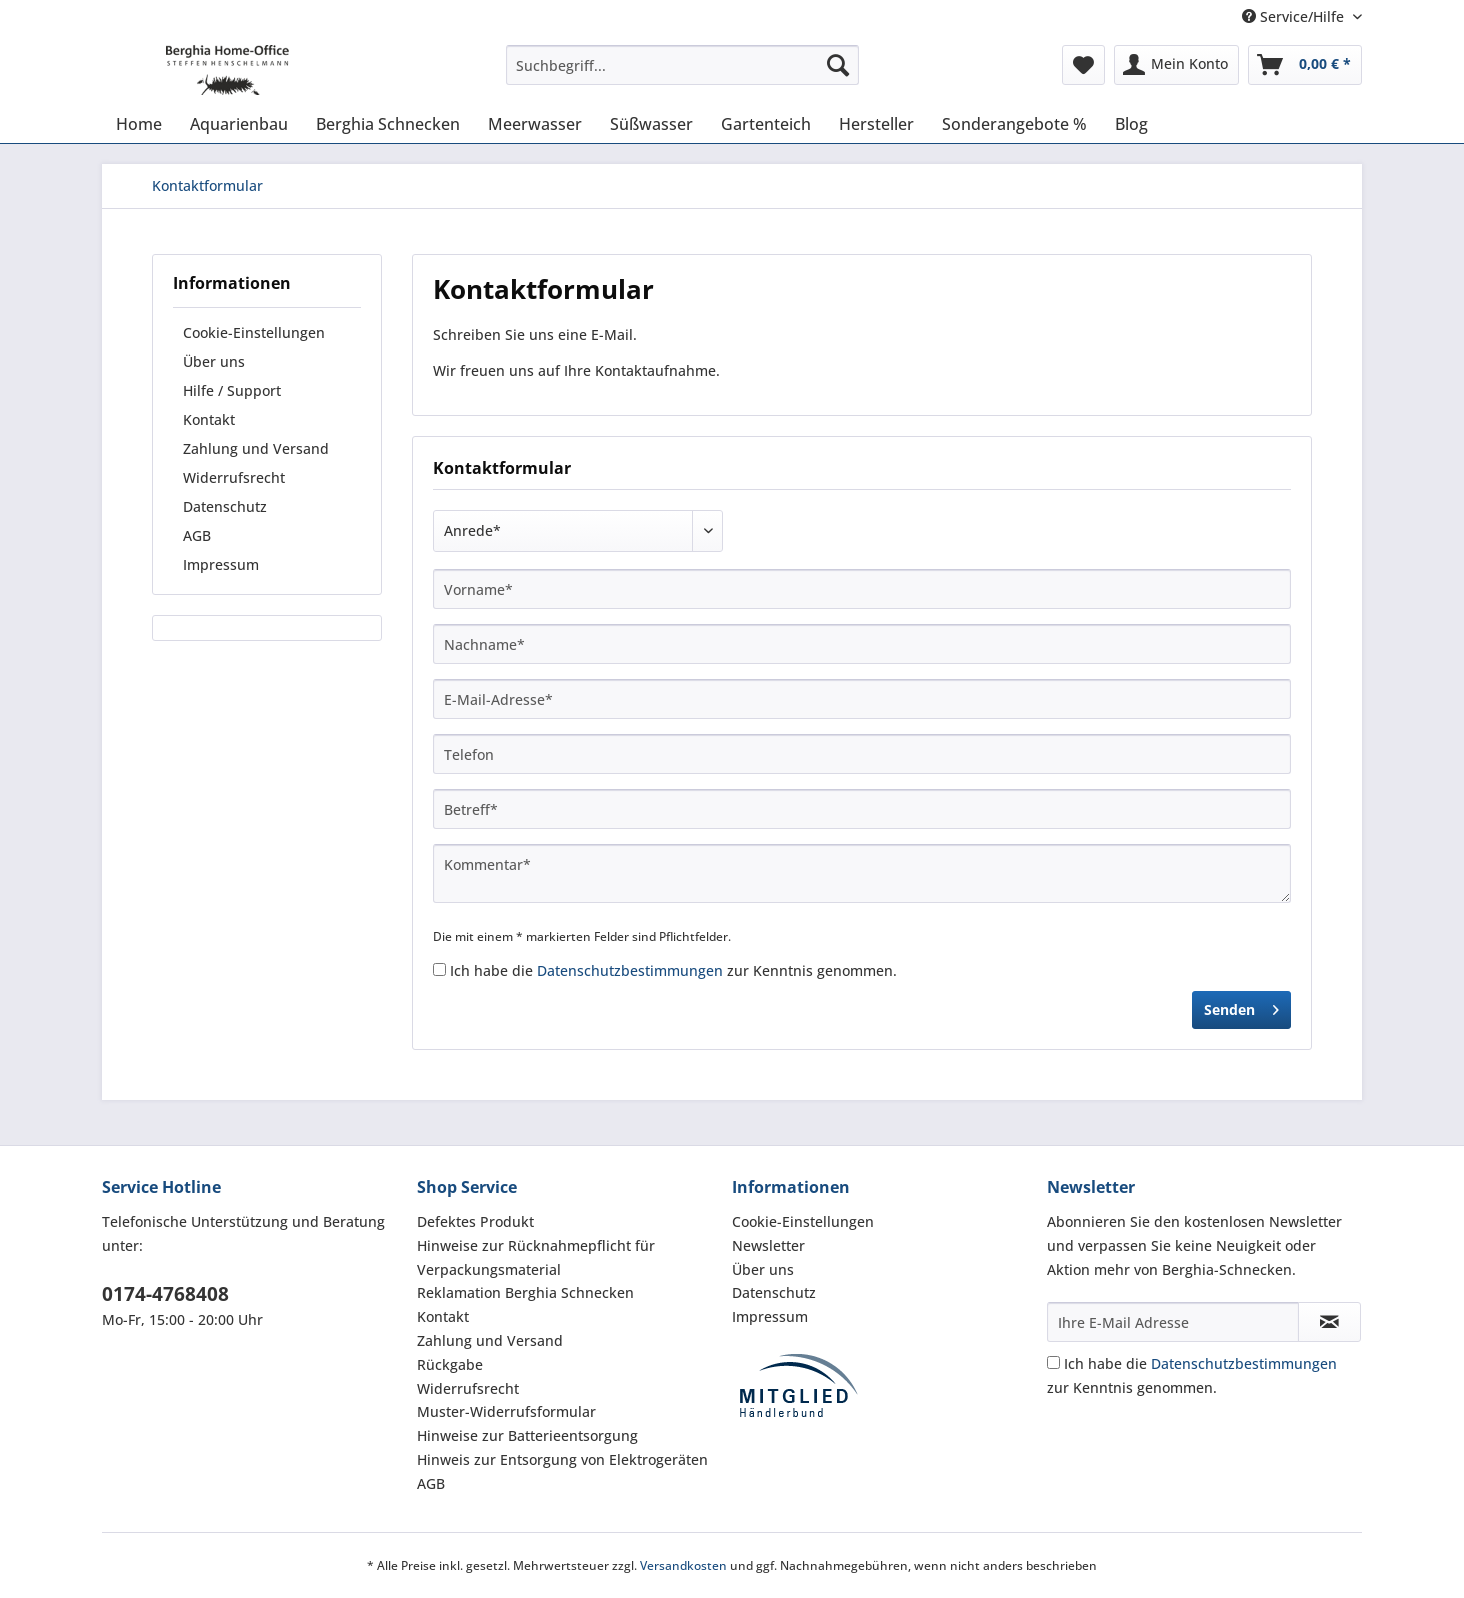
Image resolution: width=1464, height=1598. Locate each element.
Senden (1241, 1006)
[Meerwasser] (535, 124)
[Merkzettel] (1083, 65)
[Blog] (1131, 124)
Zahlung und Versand (256, 448)
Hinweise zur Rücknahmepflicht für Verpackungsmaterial (536, 1257)
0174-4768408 (165, 1294)
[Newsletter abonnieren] (1329, 1322)
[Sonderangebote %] (1014, 124)
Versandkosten (683, 1565)
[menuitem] (682, 74)
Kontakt (209, 419)
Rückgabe (450, 1364)
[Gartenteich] (766, 124)
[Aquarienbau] (239, 124)
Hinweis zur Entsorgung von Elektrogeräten (562, 1459)
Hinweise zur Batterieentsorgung (527, 1435)
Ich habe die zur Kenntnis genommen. (673, 970)
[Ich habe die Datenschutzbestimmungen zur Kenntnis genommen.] (439, 969)
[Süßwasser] (651, 124)
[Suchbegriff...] (682, 65)
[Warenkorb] (1305, 65)
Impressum (221, 564)
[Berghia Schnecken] (388, 124)
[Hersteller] (876, 124)
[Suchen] (838, 65)
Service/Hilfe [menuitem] (1295, 16)
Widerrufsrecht (234, 477)
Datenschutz (225, 506)
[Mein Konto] (1176, 65)
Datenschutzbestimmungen (630, 970)
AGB (197, 535)
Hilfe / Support (232, 390)
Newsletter (768, 1245)
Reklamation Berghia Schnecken (525, 1292)
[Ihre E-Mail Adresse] (1173, 1322)
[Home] (139, 124)
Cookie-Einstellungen (254, 332)
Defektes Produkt (475, 1221)
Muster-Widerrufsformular (506, 1411)
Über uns (214, 361)
